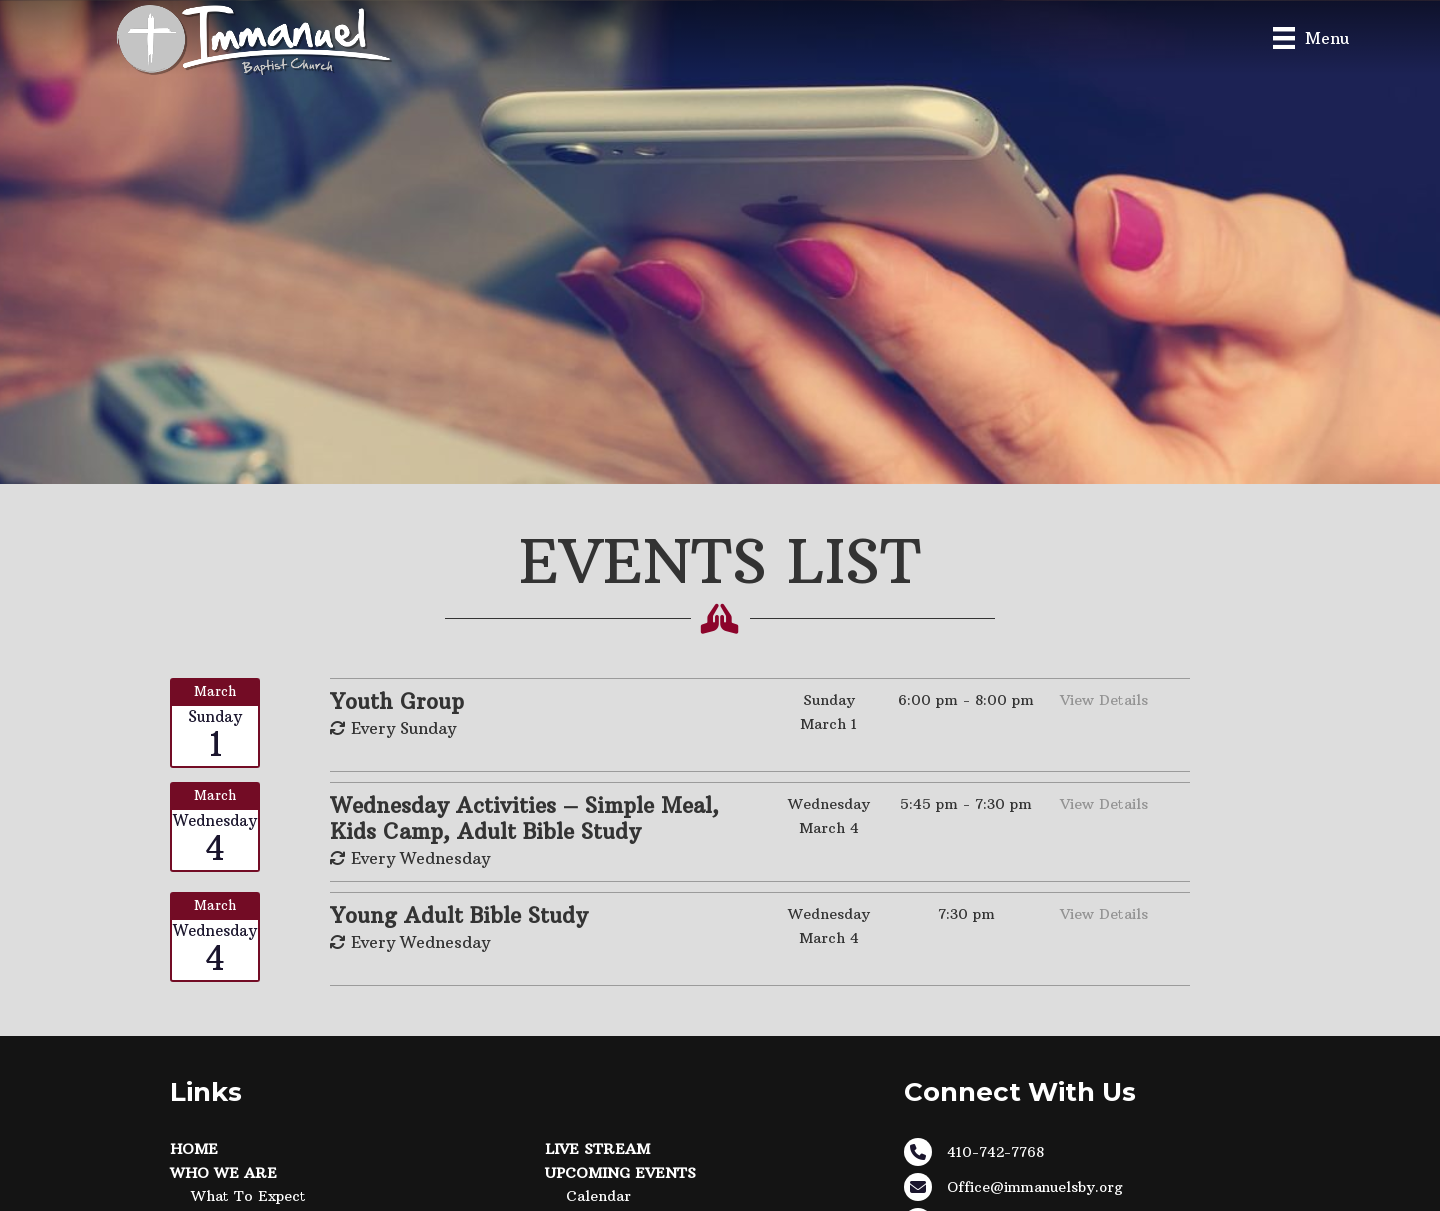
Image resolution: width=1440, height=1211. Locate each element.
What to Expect (248, 1196)
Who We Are (223, 1173)
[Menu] (1311, 37)
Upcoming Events (620, 1173)
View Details (1104, 700)
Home (194, 1149)
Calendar (598, 1196)
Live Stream (597, 1149)
